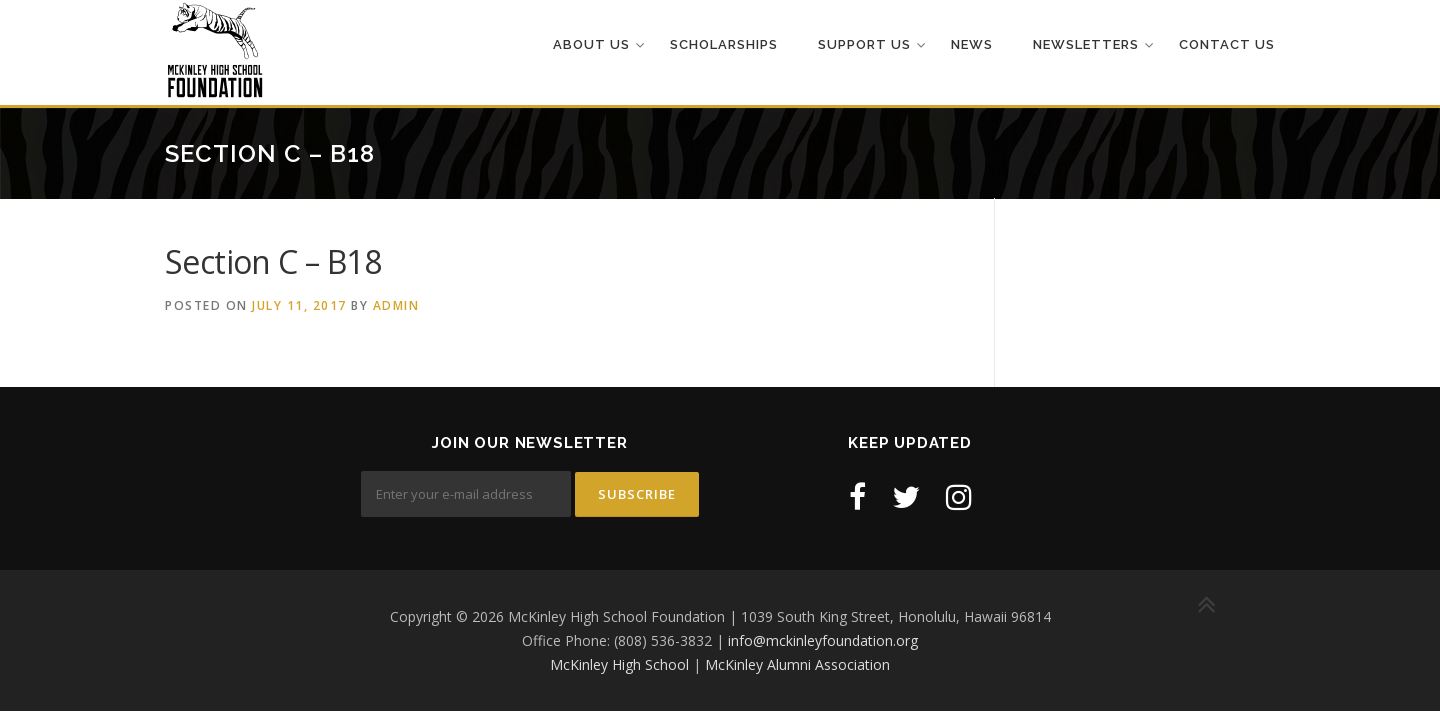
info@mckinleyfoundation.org (823, 640)
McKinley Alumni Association (797, 664)
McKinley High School (619, 664)
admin (396, 305)
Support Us (864, 44)
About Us (591, 44)
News (972, 44)
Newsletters (1086, 44)
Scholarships (724, 44)
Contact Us (1227, 44)
